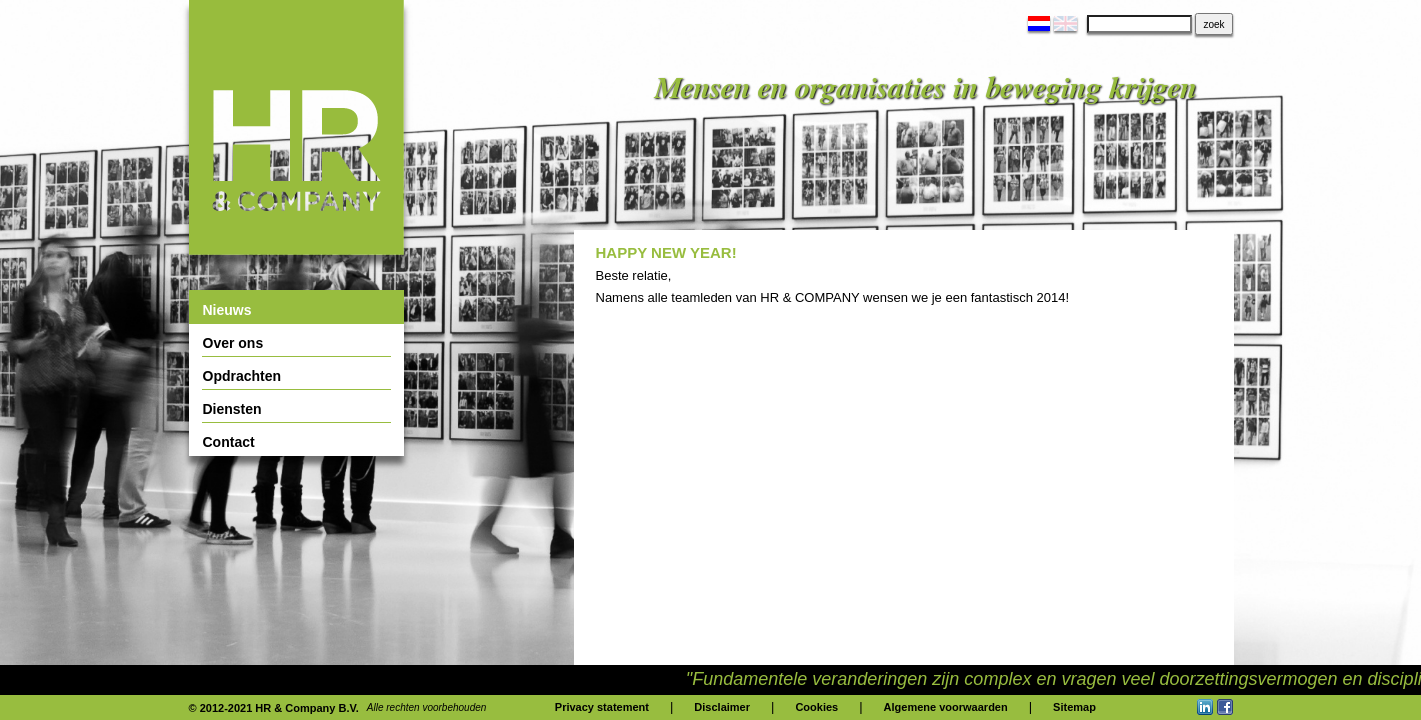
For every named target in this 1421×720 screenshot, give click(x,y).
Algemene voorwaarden (946, 707)
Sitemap (1074, 707)
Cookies (816, 707)
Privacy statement (602, 707)
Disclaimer (722, 707)
